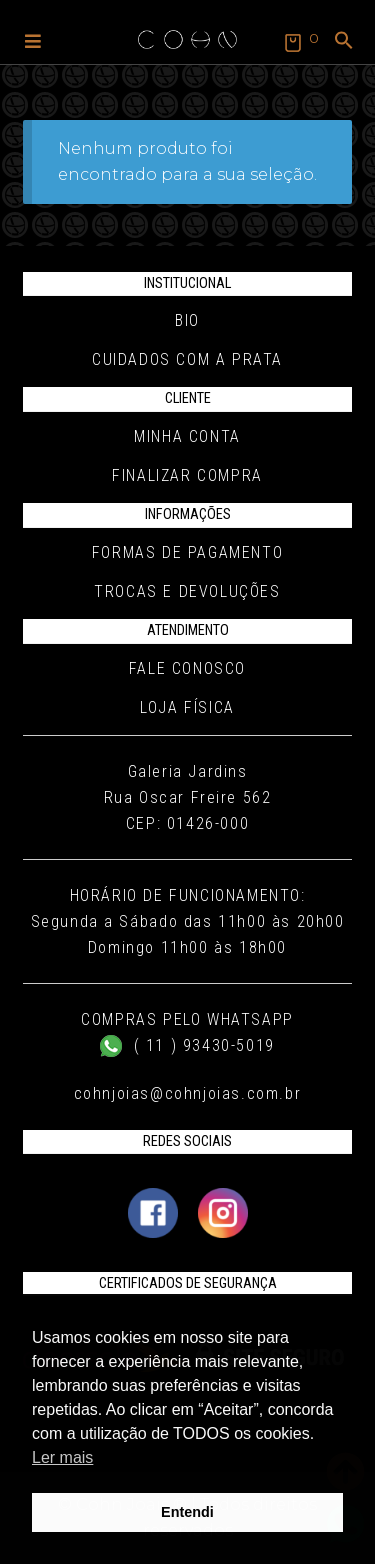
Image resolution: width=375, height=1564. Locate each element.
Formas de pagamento (187, 552)
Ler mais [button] (62, 1457)
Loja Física (187, 707)
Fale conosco (187, 668)
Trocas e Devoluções (187, 591)
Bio (187, 320)
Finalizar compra (187, 475)
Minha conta (187, 436)
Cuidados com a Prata (187, 359)
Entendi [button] (187, 1512)
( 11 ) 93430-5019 (187, 1045)
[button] (33, 40)
